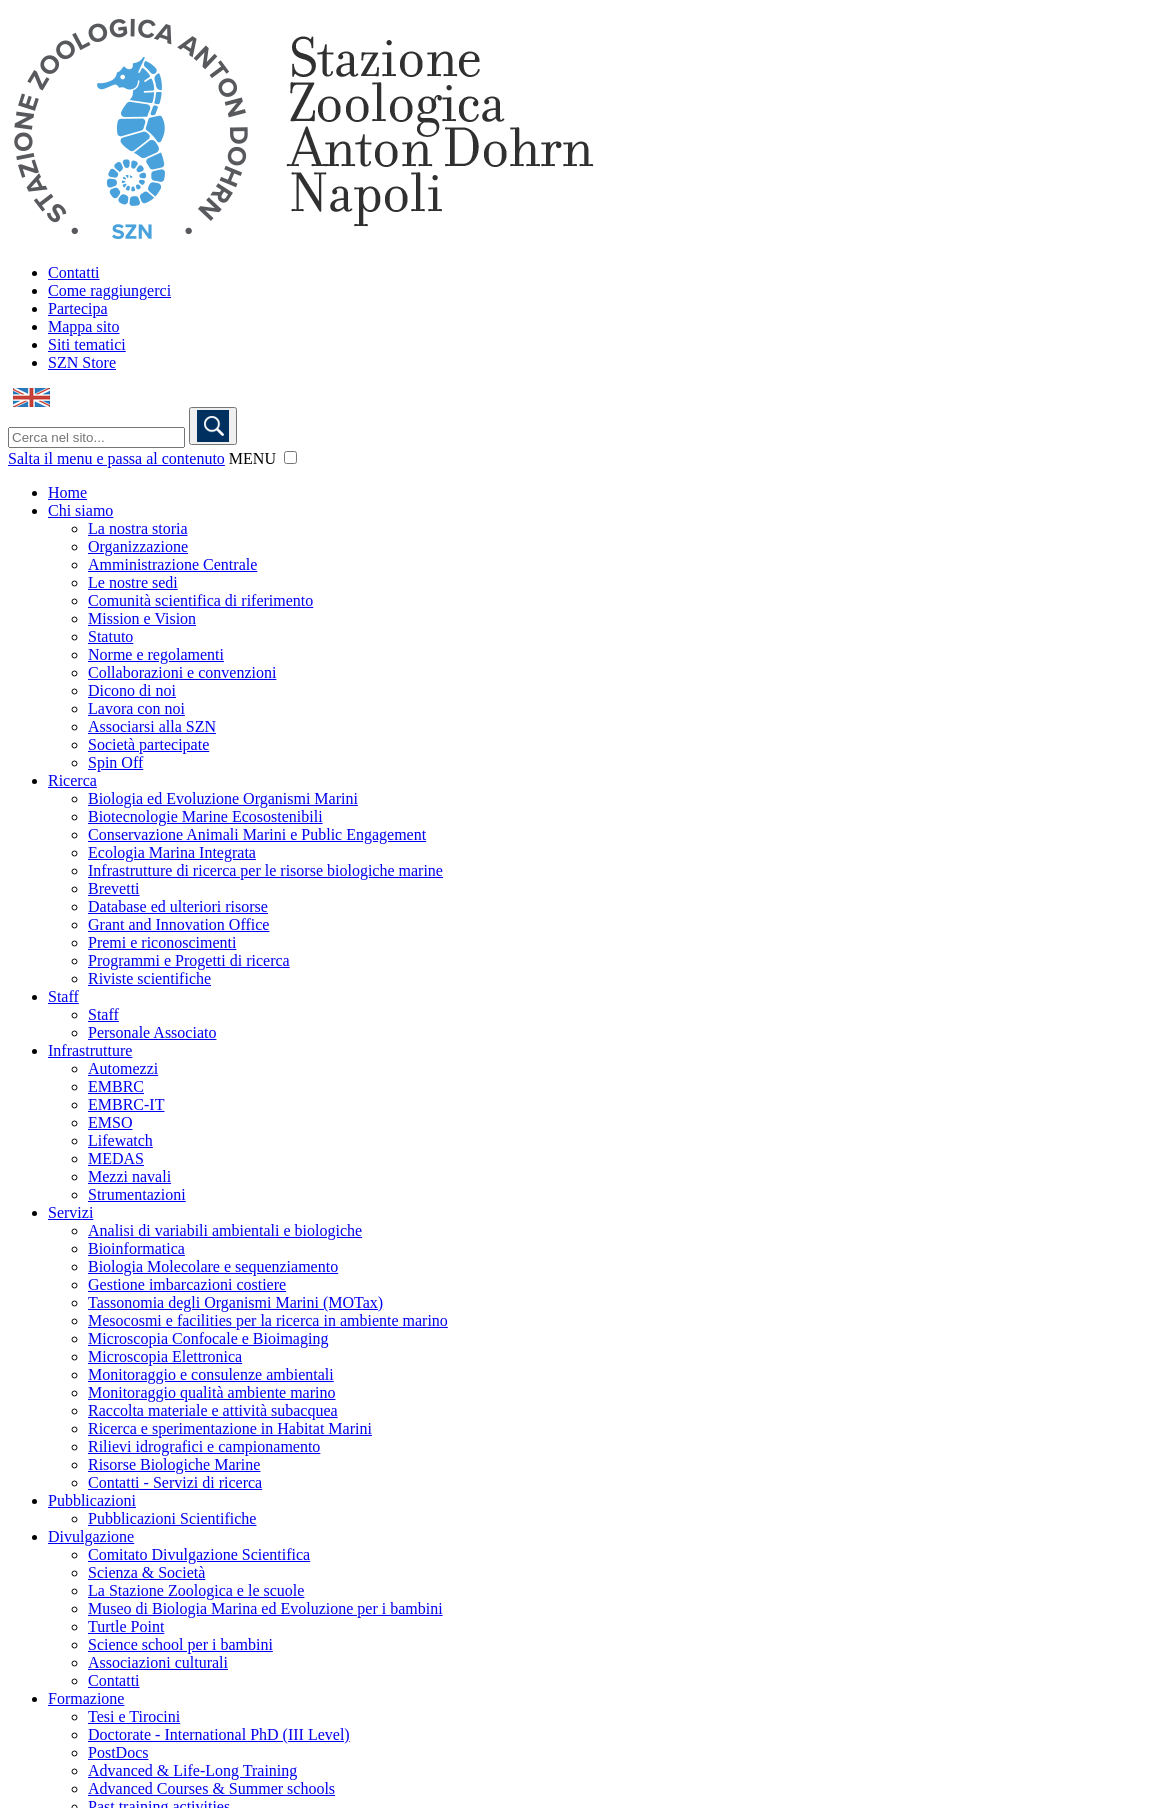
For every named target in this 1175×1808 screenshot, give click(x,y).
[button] (290, 457)
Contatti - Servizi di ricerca (175, 1482)
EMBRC (116, 1086)
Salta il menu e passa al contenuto (116, 458)
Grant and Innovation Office (178, 924)
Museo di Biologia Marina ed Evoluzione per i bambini (265, 1608)
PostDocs (118, 1752)
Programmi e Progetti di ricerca (189, 960)
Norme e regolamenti (156, 654)
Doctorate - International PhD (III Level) (219, 1734)
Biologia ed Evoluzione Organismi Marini (223, 798)
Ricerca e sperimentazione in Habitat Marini (230, 1428)
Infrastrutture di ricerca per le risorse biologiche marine (265, 870)
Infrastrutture (90, 1050)
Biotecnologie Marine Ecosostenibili (205, 816)
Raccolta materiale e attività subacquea (213, 1410)
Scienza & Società (146, 1572)
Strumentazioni (137, 1194)
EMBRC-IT (126, 1104)
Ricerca (72, 780)
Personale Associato (152, 1032)
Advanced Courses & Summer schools (211, 1788)
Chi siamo (80, 510)
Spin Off (115, 762)
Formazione (86, 1698)
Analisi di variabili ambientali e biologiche (225, 1230)
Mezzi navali (129, 1176)
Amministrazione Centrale (172, 564)
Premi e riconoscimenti (162, 942)
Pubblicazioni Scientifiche (172, 1518)
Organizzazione (138, 546)
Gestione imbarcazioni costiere (187, 1284)
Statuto (110, 636)
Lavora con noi (136, 708)
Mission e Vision (142, 618)
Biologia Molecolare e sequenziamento (213, 1266)
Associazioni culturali (158, 1662)
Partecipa (78, 308)
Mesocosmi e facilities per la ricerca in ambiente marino (268, 1320)
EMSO (110, 1122)
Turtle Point (126, 1626)
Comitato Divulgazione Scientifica (199, 1554)
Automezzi (123, 1068)
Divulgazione (91, 1536)
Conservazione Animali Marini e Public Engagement (257, 834)
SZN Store (82, 362)
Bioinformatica (136, 1248)
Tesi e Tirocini (134, 1716)
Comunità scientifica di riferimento (200, 600)
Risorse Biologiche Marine (174, 1464)
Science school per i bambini (180, 1644)
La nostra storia (138, 528)
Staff (63, 996)
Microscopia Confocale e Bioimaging (208, 1338)
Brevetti (114, 888)
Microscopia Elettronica (165, 1356)
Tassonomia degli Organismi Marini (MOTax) (235, 1302)
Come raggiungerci (109, 290)
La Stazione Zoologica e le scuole (196, 1590)
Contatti (74, 272)
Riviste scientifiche (149, 978)
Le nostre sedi (133, 582)
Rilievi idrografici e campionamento (204, 1446)
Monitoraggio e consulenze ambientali (211, 1374)
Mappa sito (84, 326)
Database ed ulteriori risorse (178, 906)
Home (67, 492)
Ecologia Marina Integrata (172, 852)
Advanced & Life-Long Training (192, 1770)
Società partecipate (148, 744)
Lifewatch (120, 1140)
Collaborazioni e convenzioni (182, 672)
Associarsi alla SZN (152, 726)
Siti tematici (87, 344)
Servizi (70, 1212)
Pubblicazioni (92, 1500)
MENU (252, 458)
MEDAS (116, 1158)
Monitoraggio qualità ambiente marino (212, 1392)
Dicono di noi (132, 690)
